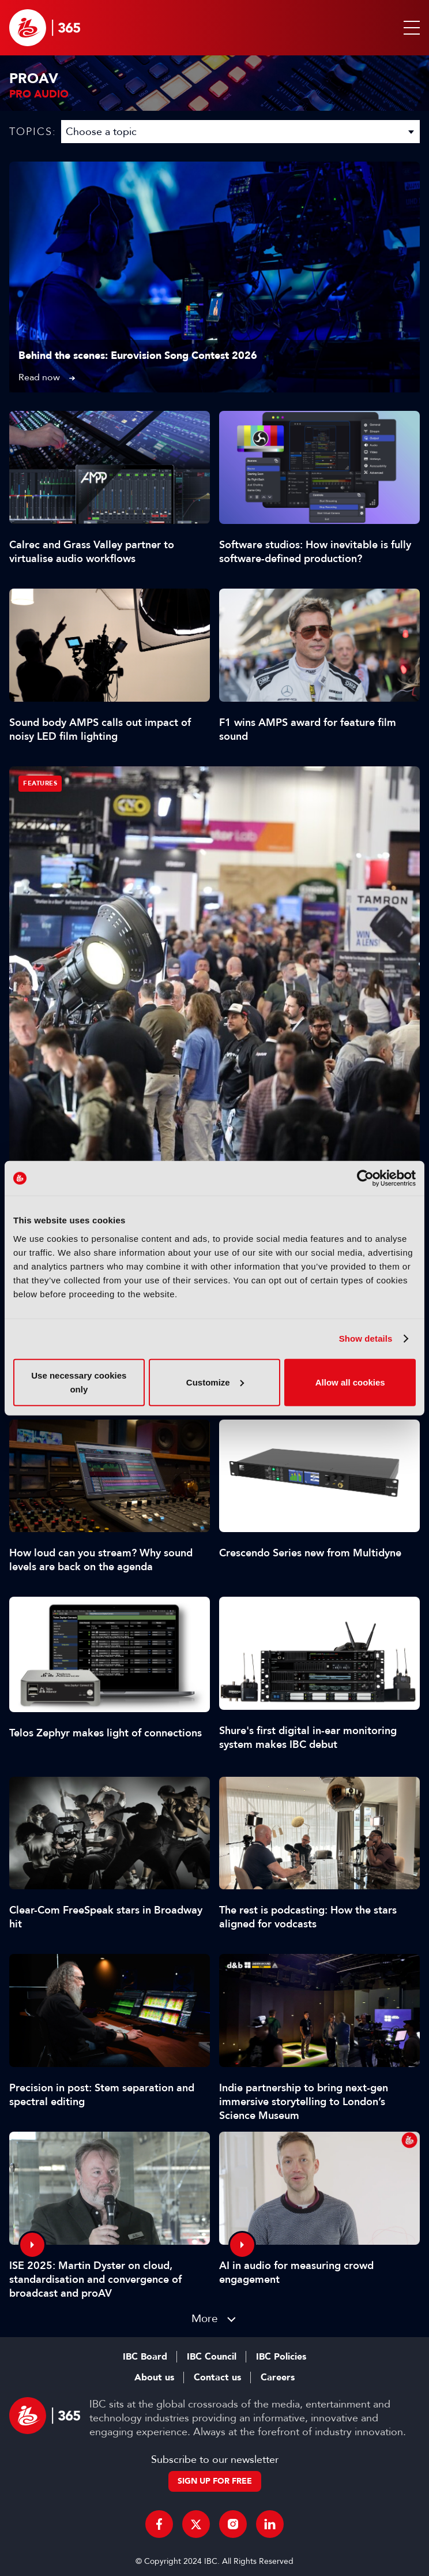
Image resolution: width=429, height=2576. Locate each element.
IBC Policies (281, 2356)
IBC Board (145, 2356)
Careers (278, 2377)
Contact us (217, 2377)
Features (40, 783)
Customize (215, 1382)
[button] (409, 28)
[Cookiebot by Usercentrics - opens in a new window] (365, 1178)
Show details (366, 1338)
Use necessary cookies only (78, 1382)
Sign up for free (215, 2481)
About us (154, 2377)
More (204, 2318)
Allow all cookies (350, 1382)
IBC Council (211, 2356)
